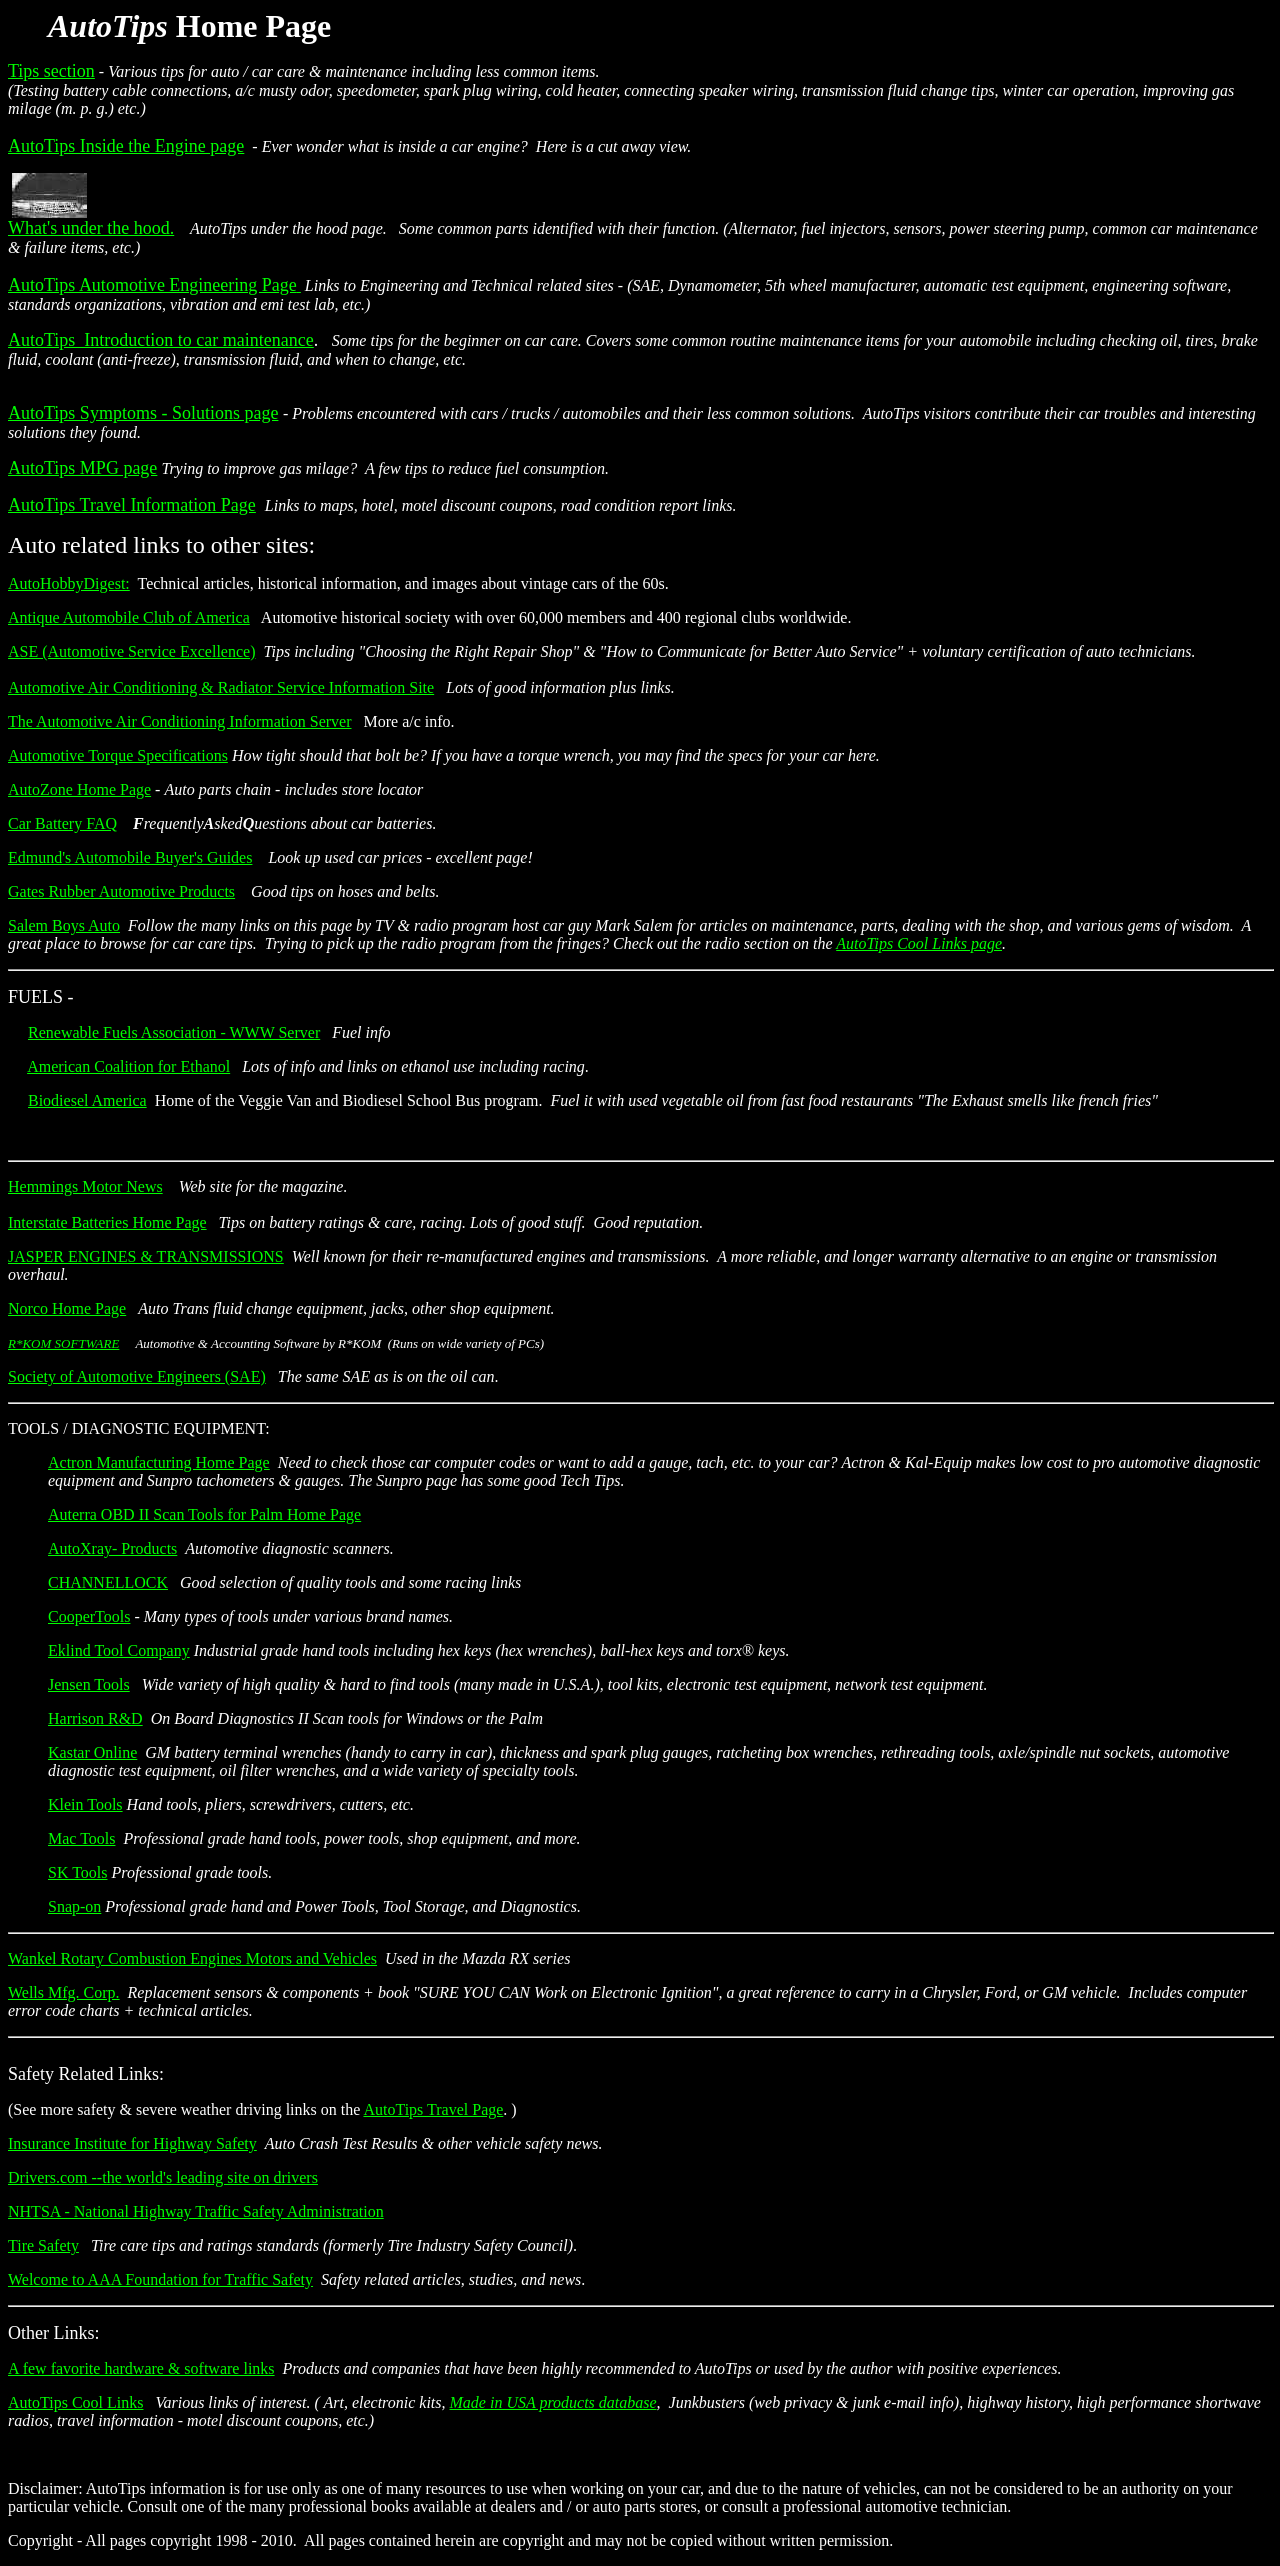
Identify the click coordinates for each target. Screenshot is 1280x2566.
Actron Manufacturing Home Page (159, 1462)
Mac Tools (81, 1838)
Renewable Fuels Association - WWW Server (174, 1032)
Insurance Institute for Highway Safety (132, 2143)
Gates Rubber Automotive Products (121, 891)
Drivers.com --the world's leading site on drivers (163, 2177)
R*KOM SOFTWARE (63, 1343)
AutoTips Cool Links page (919, 943)
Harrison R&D (95, 1718)
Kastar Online (92, 1752)
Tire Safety (43, 2245)
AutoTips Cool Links (75, 2402)
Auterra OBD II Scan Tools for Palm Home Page (204, 1514)
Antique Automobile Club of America (129, 617)
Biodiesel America (87, 1100)
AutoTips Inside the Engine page (126, 146)
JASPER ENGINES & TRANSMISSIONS (146, 1256)
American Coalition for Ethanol (128, 1066)
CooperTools (89, 1616)
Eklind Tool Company (119, 1650)
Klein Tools (85, 1804)
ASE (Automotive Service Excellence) (131, 651)
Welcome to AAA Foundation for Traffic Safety (160, 2279)
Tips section (51, 71)
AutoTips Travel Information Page (132, 505)
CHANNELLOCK (108, 1582)
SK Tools (78, 1872)
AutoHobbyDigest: (69, 583)
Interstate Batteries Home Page (107, 1222)
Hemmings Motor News (85, 1186)
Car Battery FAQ (62, 823)
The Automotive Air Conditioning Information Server (180, 721)
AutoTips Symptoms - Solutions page (143, 413)
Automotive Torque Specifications (118, 755)
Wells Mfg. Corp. (64, 1992)
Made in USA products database (553, 2402)
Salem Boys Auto (64, 925)
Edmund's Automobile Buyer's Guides (130, 857)
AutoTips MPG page (82, 468)
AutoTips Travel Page (433, 2109)
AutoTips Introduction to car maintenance (161, 340)
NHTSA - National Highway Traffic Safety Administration (196, 2211)
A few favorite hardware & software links (141, 2368)
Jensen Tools (89, 1684)
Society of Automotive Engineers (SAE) (137, 1376)
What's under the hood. (91, 228)
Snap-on (74, 1906)
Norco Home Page (67, 1308)
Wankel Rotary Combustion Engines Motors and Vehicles (192, 1958)
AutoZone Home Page (79, 789)
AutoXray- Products (112, 1548)
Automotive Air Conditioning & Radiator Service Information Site (221, 687)
